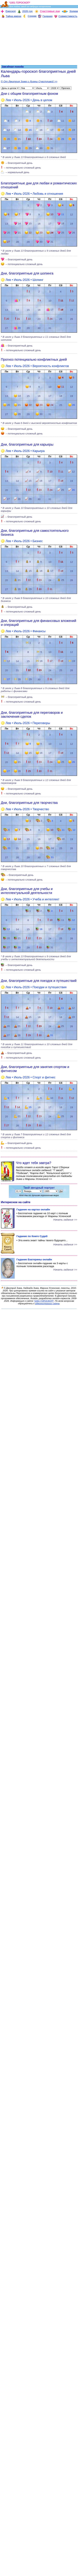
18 (60, 129)
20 (6, 139)
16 (39, 129)
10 (49, 120)
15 (28, 129)
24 (49, 139)
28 (17, 148)
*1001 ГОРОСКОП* (44, 1301)
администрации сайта (47, 1303)
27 (6, 148)
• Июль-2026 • (26, 100)
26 (71, 139)
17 (49, 129)
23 (39, 139)
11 (60, 120)
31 (49, 148)
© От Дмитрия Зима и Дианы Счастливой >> (29, 81)
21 (17, 139)
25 (60, 139)
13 (6, 129)
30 (39, 148)
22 (28, 139)
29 (28, 148)
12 (71, 120)
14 (17, 129)
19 (71, 129)
